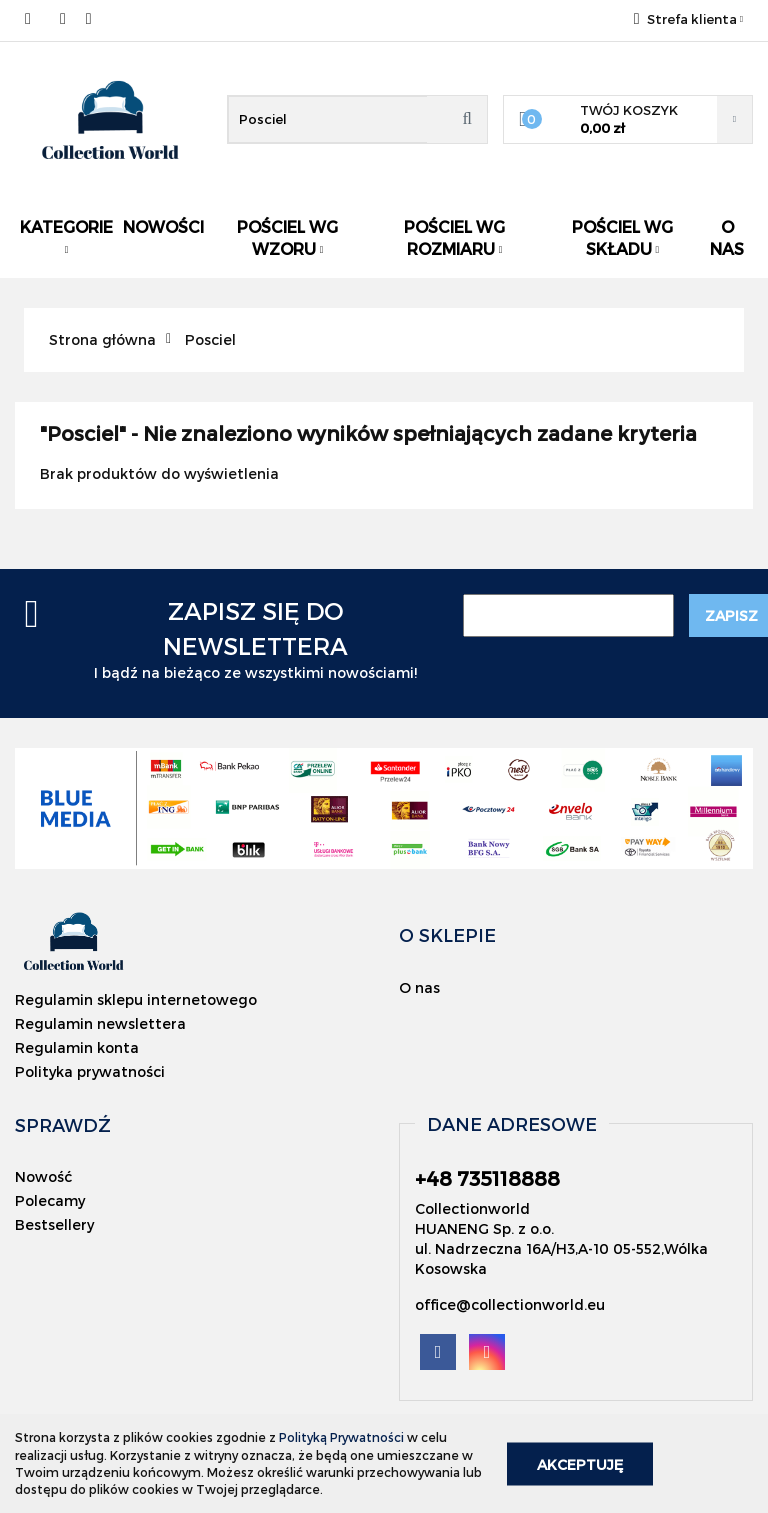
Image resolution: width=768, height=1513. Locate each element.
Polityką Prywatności (341, 1437)
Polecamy (50, 1200)
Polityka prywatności (90, 1071)
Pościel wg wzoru (287, 237)
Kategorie (66, 236)
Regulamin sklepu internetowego (136, 999)
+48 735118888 (32, 18)
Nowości (163, 226)
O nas (727, 237)
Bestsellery (54, 1224)
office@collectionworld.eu (510, 1304)
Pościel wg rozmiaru (454, 237)
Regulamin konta (77, 1047)
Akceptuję (580, 1463)
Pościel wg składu (622, 237)
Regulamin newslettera (100, 1023)
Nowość (43, 1176)
